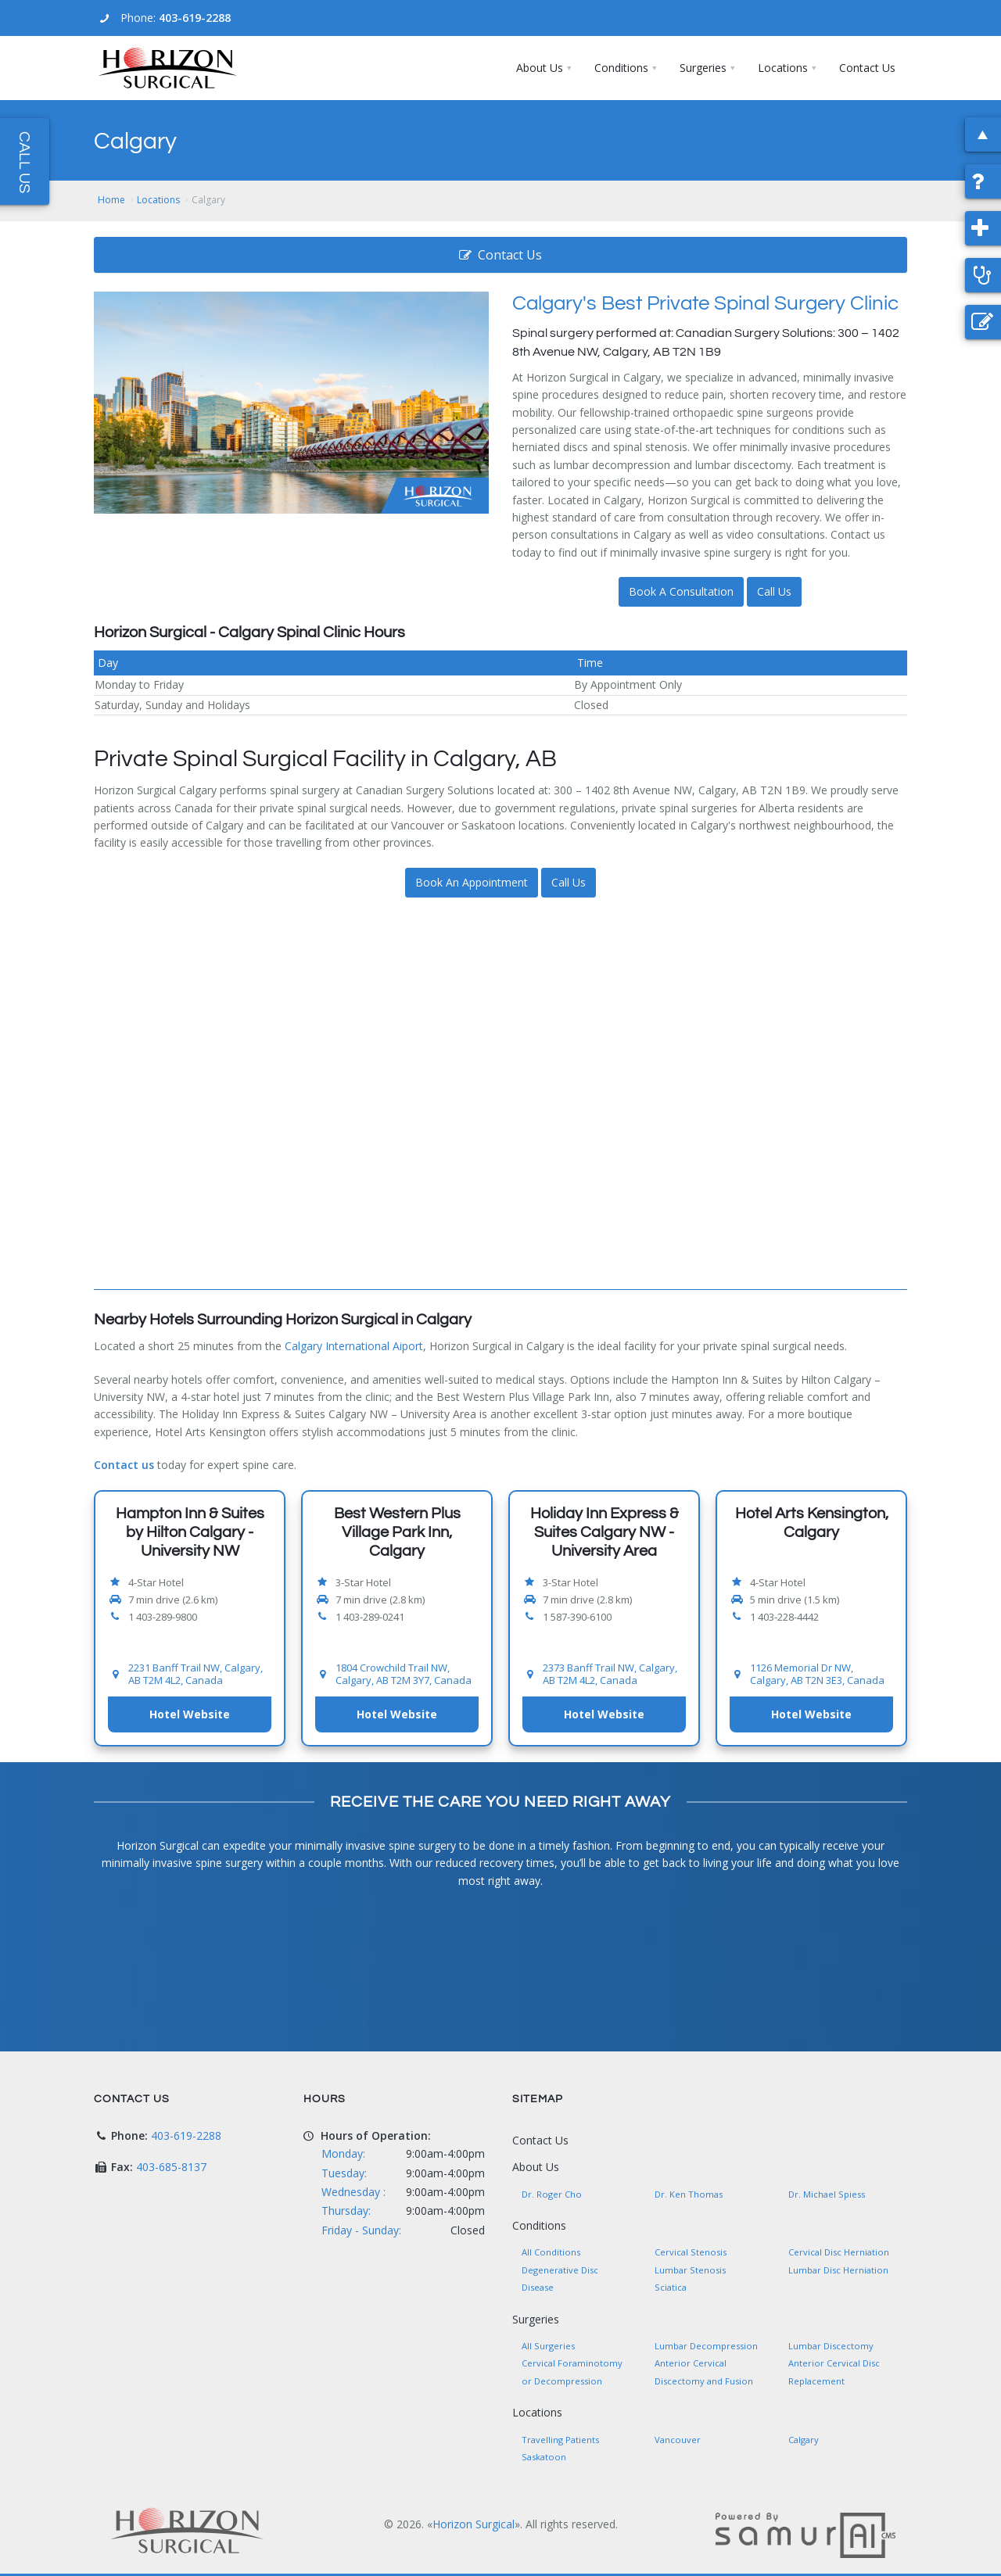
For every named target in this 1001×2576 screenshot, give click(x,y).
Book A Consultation (681, 591)
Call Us (774, 591)
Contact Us (500, 254)
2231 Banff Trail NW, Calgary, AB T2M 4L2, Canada (195, 1674)
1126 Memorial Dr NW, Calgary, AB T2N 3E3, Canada (817, 1674)
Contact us (124, 1464)
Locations (158, 199)
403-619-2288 (195, 17)
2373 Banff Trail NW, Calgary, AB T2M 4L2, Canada (610, 1674)
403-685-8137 (171, 2166)
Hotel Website (189, 1714)
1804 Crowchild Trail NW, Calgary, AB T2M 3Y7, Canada (403, 1674)
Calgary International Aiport (354, 1345)
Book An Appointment (471, 882)
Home (111, 199)
